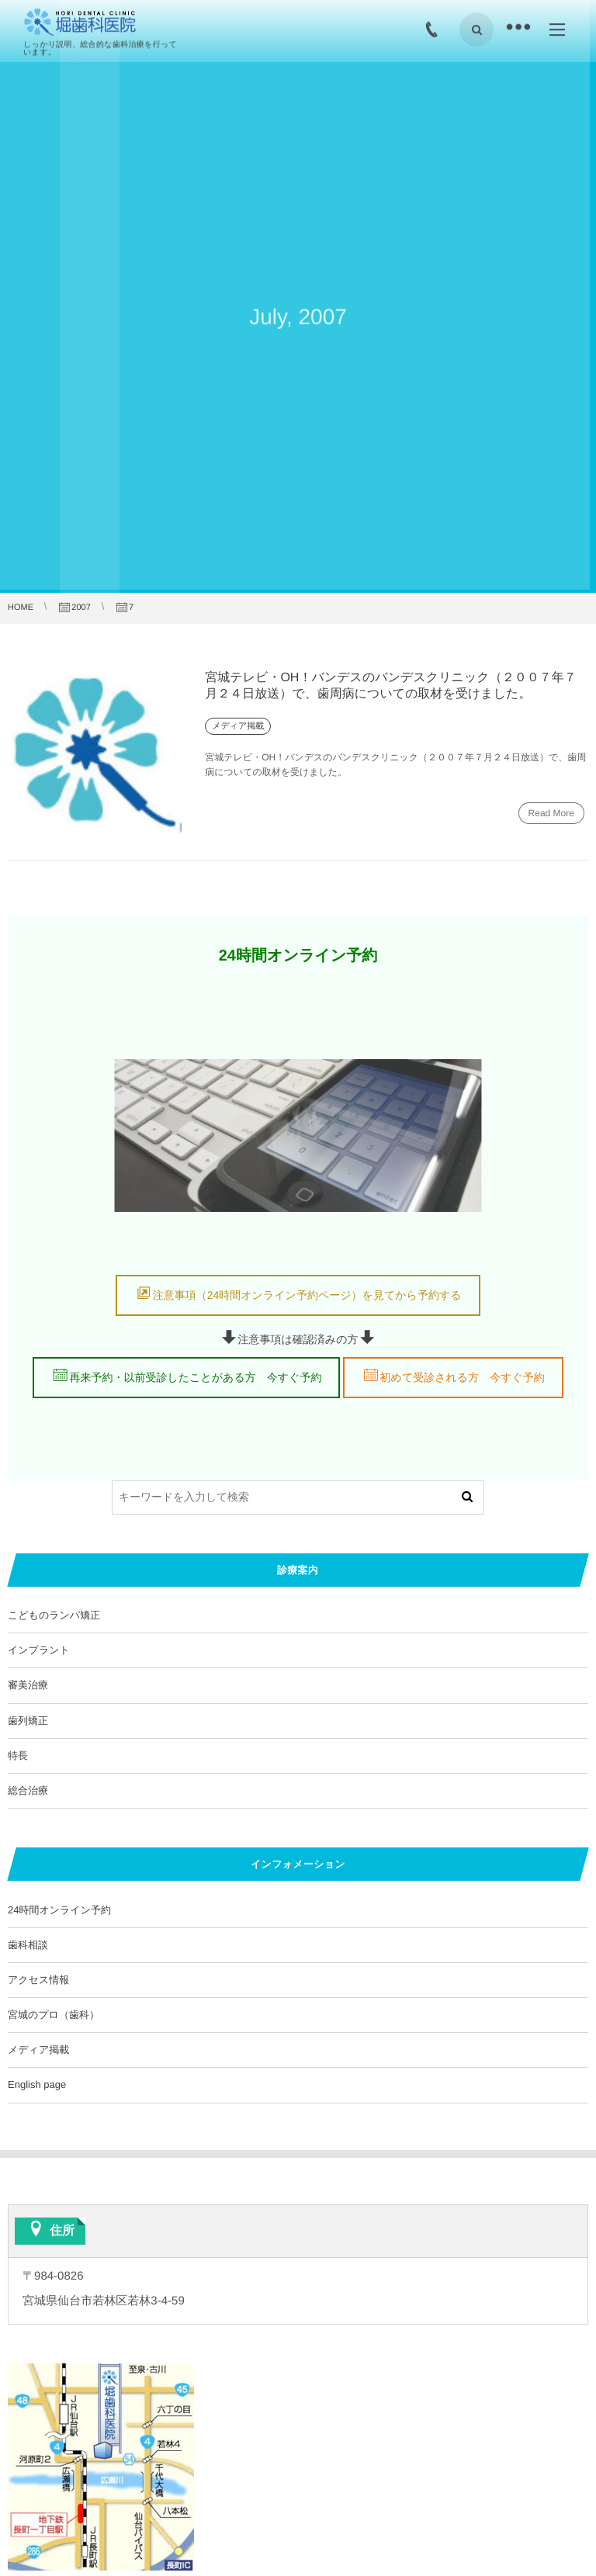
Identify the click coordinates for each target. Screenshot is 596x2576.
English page (37, 2084)
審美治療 (28, 1685)
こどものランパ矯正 (54, 1615)
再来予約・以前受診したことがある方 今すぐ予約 (195, 1377)
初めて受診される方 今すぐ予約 (462, 1377)
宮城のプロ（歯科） (53, 2014)
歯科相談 (28, 1945)
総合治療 (28, 1790)
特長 (18, 1755)
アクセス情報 (38, 1980)
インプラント (39, 1650)
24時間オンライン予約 (59, 1910)
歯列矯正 (28, 1720)
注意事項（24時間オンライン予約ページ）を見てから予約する (307, 1295)
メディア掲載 (38, 2049)
